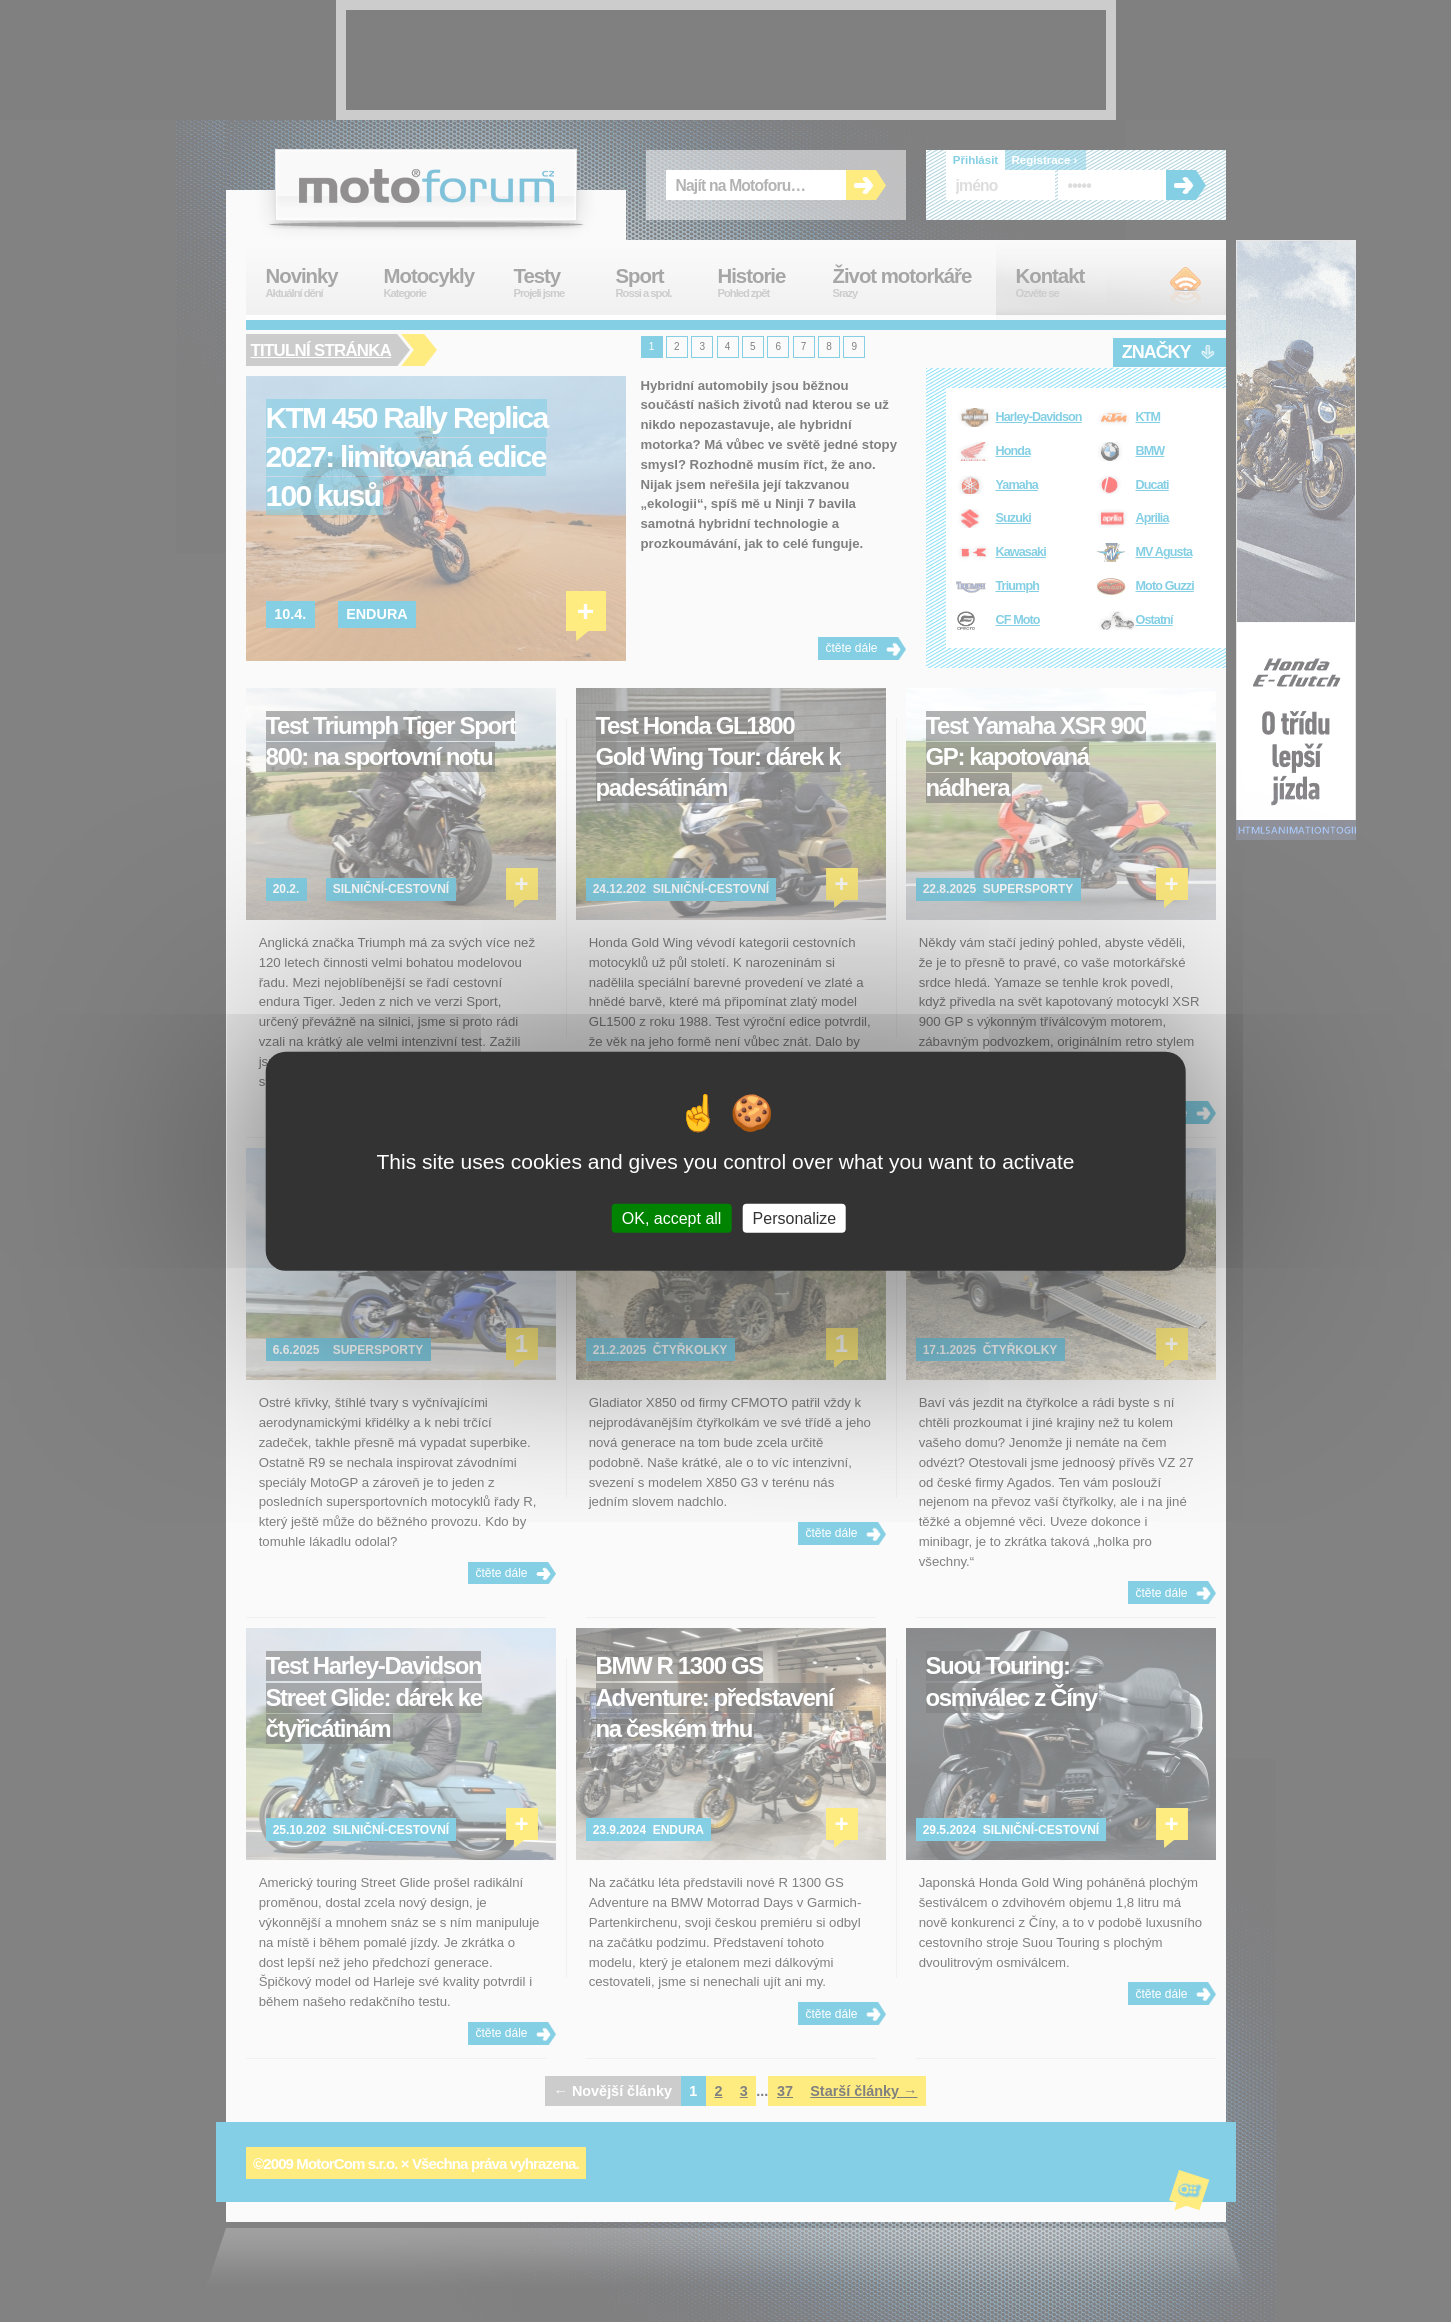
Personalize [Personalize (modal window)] (795, 1217)
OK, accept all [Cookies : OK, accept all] (672, 1217)
